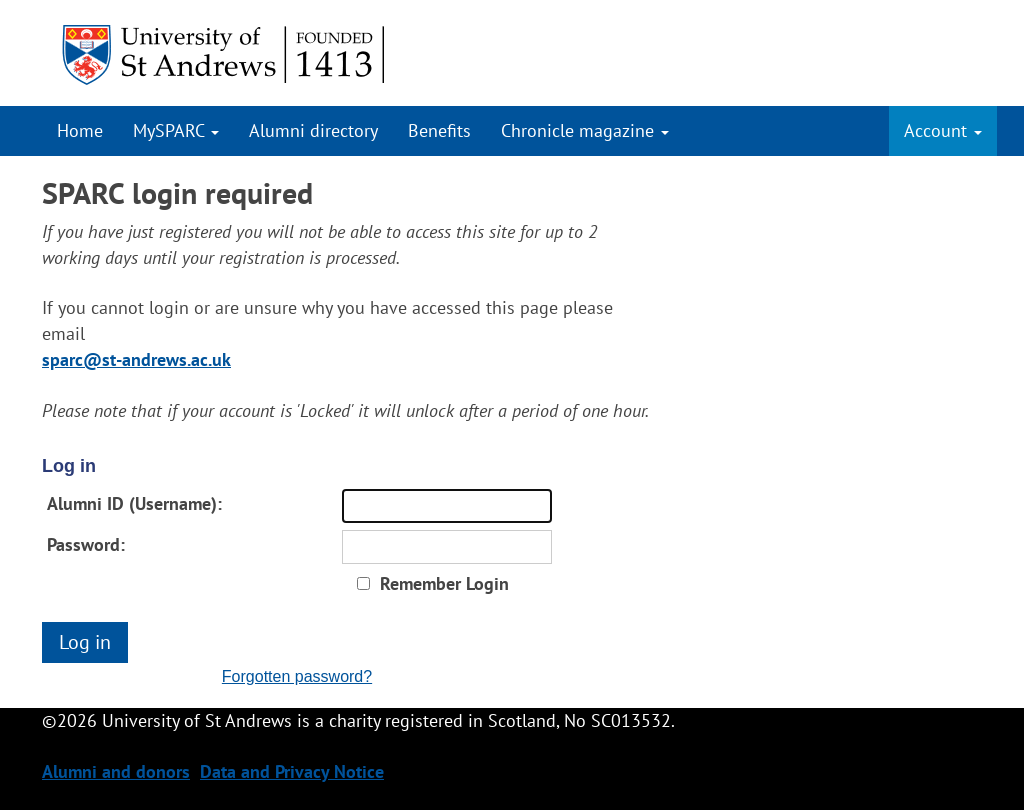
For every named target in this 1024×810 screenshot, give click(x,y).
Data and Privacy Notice (292, 771)
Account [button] (943, 130)
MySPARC (176, 130)
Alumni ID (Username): (134, 503)
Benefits (439, 130)
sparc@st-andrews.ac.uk (136, 359)
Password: (86, 544)
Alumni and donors (116, 771)
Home (80, 130)
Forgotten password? (297, 676)
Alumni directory (313, 130)
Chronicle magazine (585, 130)
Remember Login (444, 583)
